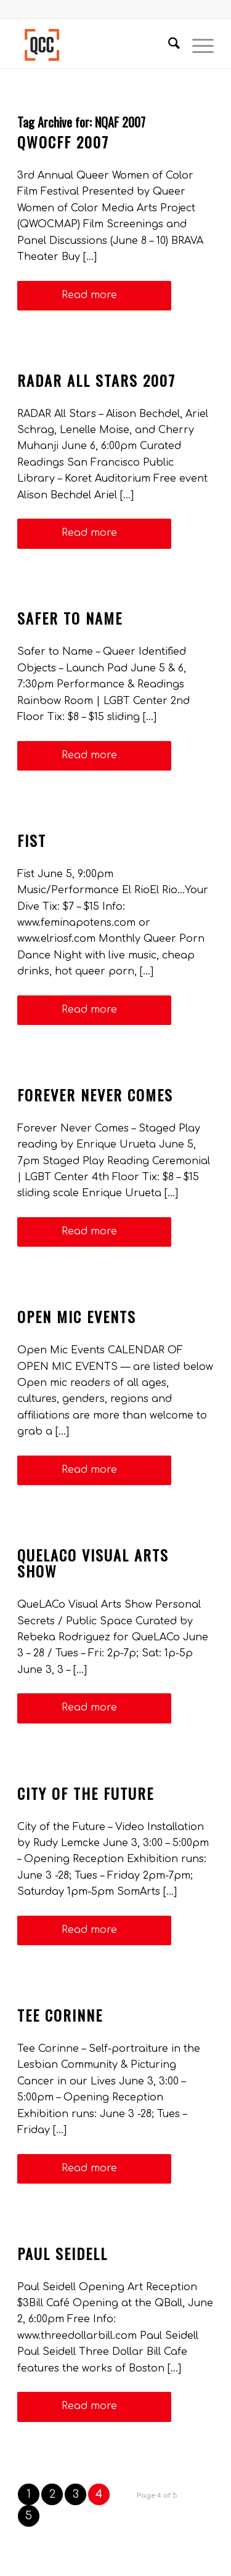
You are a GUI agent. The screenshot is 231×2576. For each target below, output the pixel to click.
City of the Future (85, 1793)
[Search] (168, 43)
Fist (31, 840)
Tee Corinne (60, 2015)
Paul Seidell (62, 2253)
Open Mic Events (76, 1316)
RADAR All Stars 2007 (96, 380)
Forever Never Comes (95, 1094)
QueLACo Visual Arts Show (93, 1563)
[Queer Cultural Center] (95, 43)
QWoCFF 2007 (63, 142)
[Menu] (197, 43)
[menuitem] (168, 43)
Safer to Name (70, 618)
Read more (94, 295)
